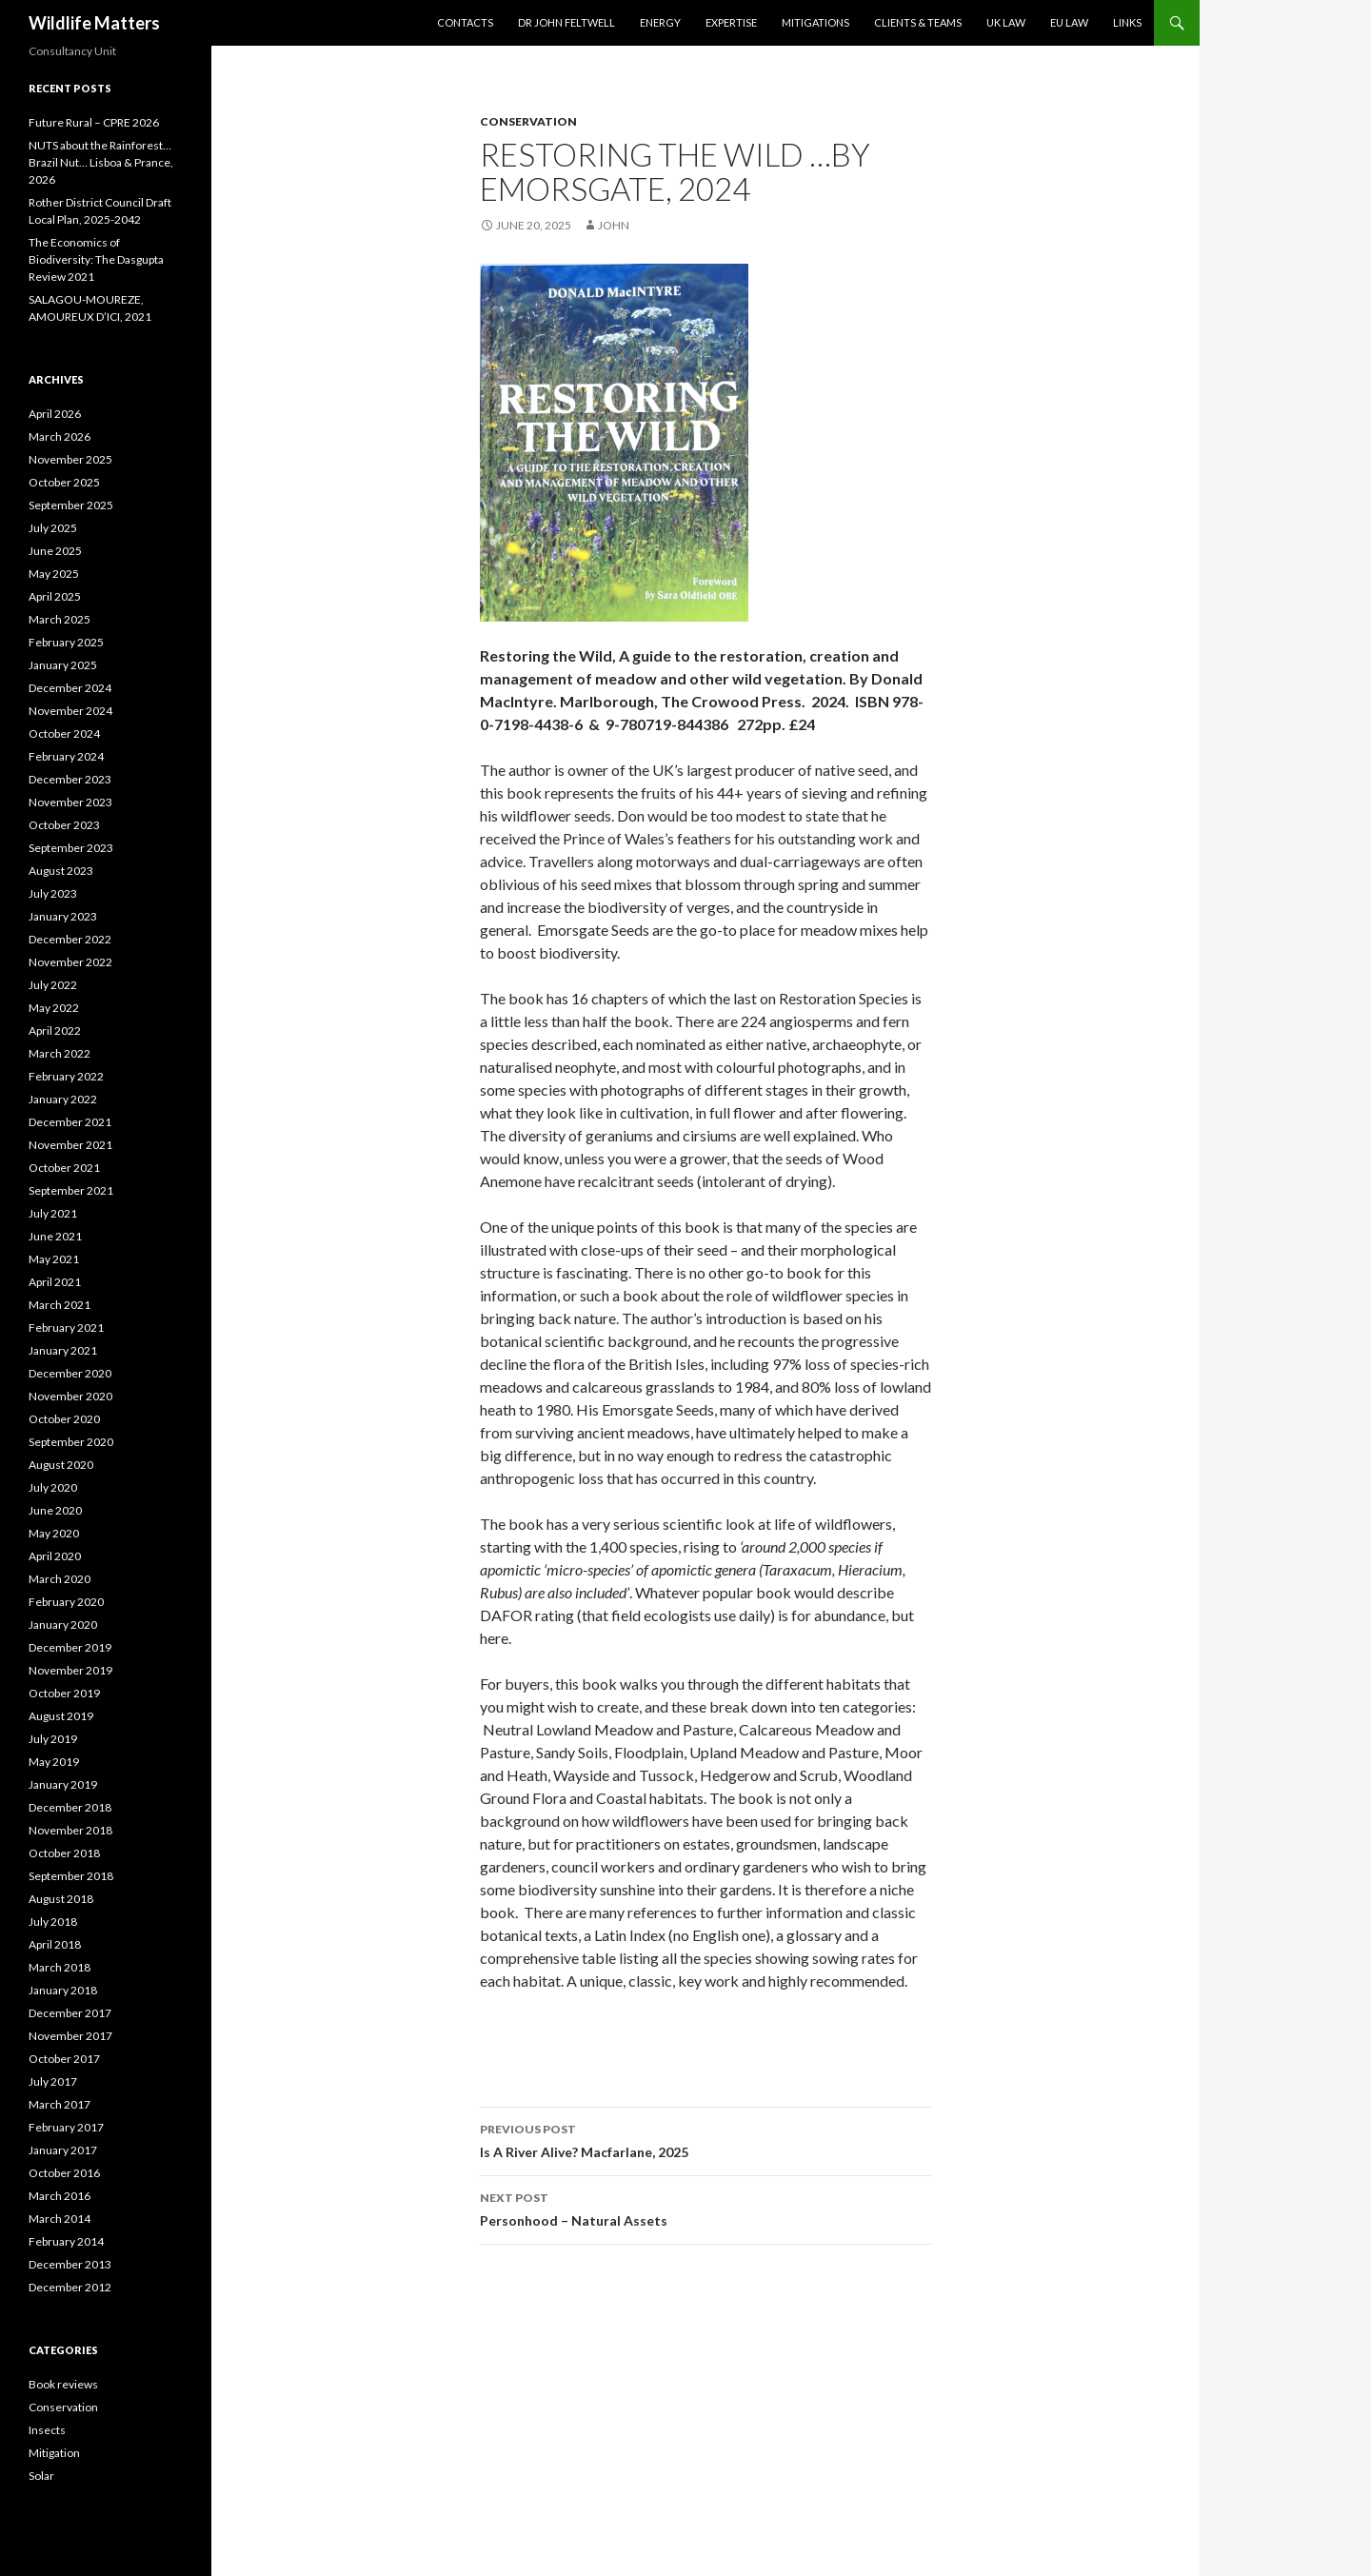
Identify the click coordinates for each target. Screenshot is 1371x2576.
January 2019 (63, 1784)
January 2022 (63, 1099)
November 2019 (70, 1670)
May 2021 (54, 1259)
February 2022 (66, 1076)
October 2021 (64, 1167)
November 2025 (70, 459)
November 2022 (70, 962)
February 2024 (66, 756)
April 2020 (55, 1556)
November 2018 (70, 1830)
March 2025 (59, 619)
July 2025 (53, 528)
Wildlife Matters (94, 22)
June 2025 (55, 551)
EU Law (1069, 22)
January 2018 (63, 1990)
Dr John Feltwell (566, 22)
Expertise (731, 22)
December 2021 (70, 1122)
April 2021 (55, 1282)
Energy (660, 22)
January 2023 (63, 916)
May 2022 (54, 1008)
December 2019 (70, 1647)
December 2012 (70, 2287)
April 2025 (55, 596)
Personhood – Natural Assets (705, 2208)
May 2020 (54, 1533)
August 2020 (61, 1464)
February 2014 (66, 2241)
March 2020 (59, 1579)
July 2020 (53, 1487)
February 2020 (66, 1602)
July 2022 (53, 985)
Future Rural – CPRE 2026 (94, 122)
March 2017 (59, 2104)
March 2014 (59, 2218)
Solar (41, 2475)
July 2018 (53, 1921)
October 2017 (64, 2058)
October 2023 (64, 825)
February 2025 (66, 642)
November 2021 (70, 1145)
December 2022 (70, 939)
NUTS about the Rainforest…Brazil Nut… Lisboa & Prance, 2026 (101, 162)
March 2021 (59, 1305)
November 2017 (70, 2036)
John (613, 225)
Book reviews (63, 2384)
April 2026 (55, 413)
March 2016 (59, 2196)
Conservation (528, 121)
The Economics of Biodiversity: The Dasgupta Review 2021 (96, 259)
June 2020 (55, 1510)
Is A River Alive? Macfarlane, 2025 (705, 2139)
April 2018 (55, 1944)
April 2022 (55, 1030)
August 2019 (61, 1716)
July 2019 (53, 1739)
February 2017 (66, 2127)
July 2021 (53, 1213)
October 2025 (64, 482)
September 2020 (71, 1442)
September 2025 (71, 505)
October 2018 (64, 1853)
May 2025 (54, 573)
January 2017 (63, 2150)
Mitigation (54, 2453)
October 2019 (64, 1693)
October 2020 (64, 1419)
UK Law (1005, 22)
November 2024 (70, 710)
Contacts (465, 22)
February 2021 (66, 1327)
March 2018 (59, 1967)
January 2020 (63, 1624)
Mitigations (815, 22)
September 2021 (71, 1190)
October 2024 (64, 733)
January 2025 (63, 665)
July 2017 (53, 2081)
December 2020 (70, 1373)
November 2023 (70, 802)
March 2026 (59, 436)
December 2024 (70, 688)
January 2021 (63, 1350)
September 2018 (71, 1876)
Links (1127, 22)
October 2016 (64, 2173)
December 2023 (70, 779)
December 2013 (70, 2264)
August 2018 (61, 1899)
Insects (47, 2430)
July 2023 (53, 893)
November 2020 (70, 1396)
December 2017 (70, 2013)
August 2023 (61, 870)
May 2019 (54, 1761)
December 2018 (70, 1807)
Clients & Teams (918, 22)
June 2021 (55, 1236)
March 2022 (59, 1053)
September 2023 (71, 848)
